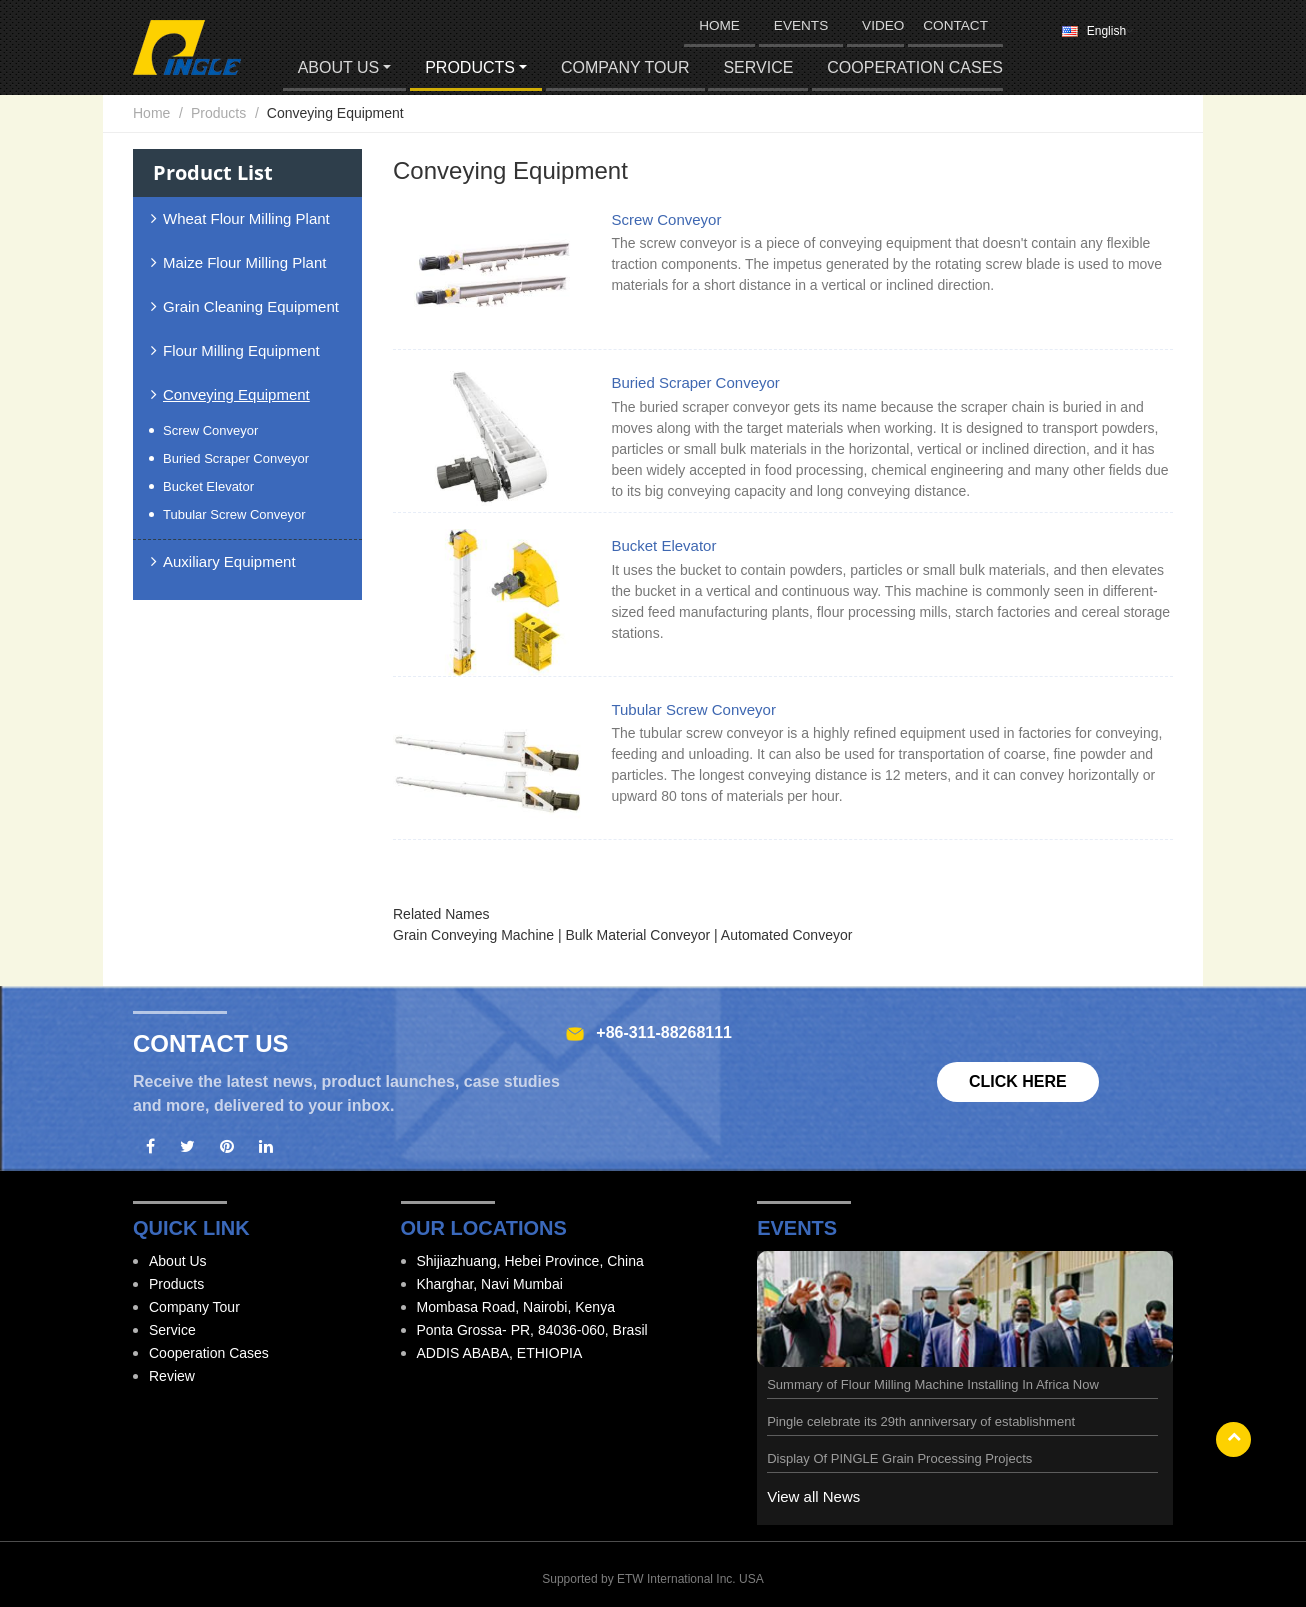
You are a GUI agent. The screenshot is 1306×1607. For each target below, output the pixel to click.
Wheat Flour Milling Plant (246, 218)
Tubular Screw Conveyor (693, 709)
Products (218, 113)
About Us (178, 1261)
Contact (955, 25)
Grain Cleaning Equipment (251, 306)
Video (883, 25)
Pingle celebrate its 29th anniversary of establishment (921, 1421)
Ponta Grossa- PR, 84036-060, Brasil (532, 1330)
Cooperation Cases (915, 67)
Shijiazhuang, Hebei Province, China (530, 1261)
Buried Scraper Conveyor (695, 382)
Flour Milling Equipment (241, 350)
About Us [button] (339, 67)
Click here (1018, 1081)
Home (151, 113)
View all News (813, 1496)
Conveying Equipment (236, 394)
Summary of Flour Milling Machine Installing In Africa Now (933, 1384)
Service (758, 67)
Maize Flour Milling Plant (244, 262)
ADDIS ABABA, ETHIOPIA (500, 1353)
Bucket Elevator (663, 545)
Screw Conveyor (666, 219)
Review (172, 1376)
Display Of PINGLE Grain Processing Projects (899, 1458)
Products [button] (470, 67)
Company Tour (625, 67)
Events (801, 25)
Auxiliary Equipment (229, 561)
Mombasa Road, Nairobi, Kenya (516, 1307)
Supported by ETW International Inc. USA (652, 1579)
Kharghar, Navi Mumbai (490, 1284)
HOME (719, 25)
